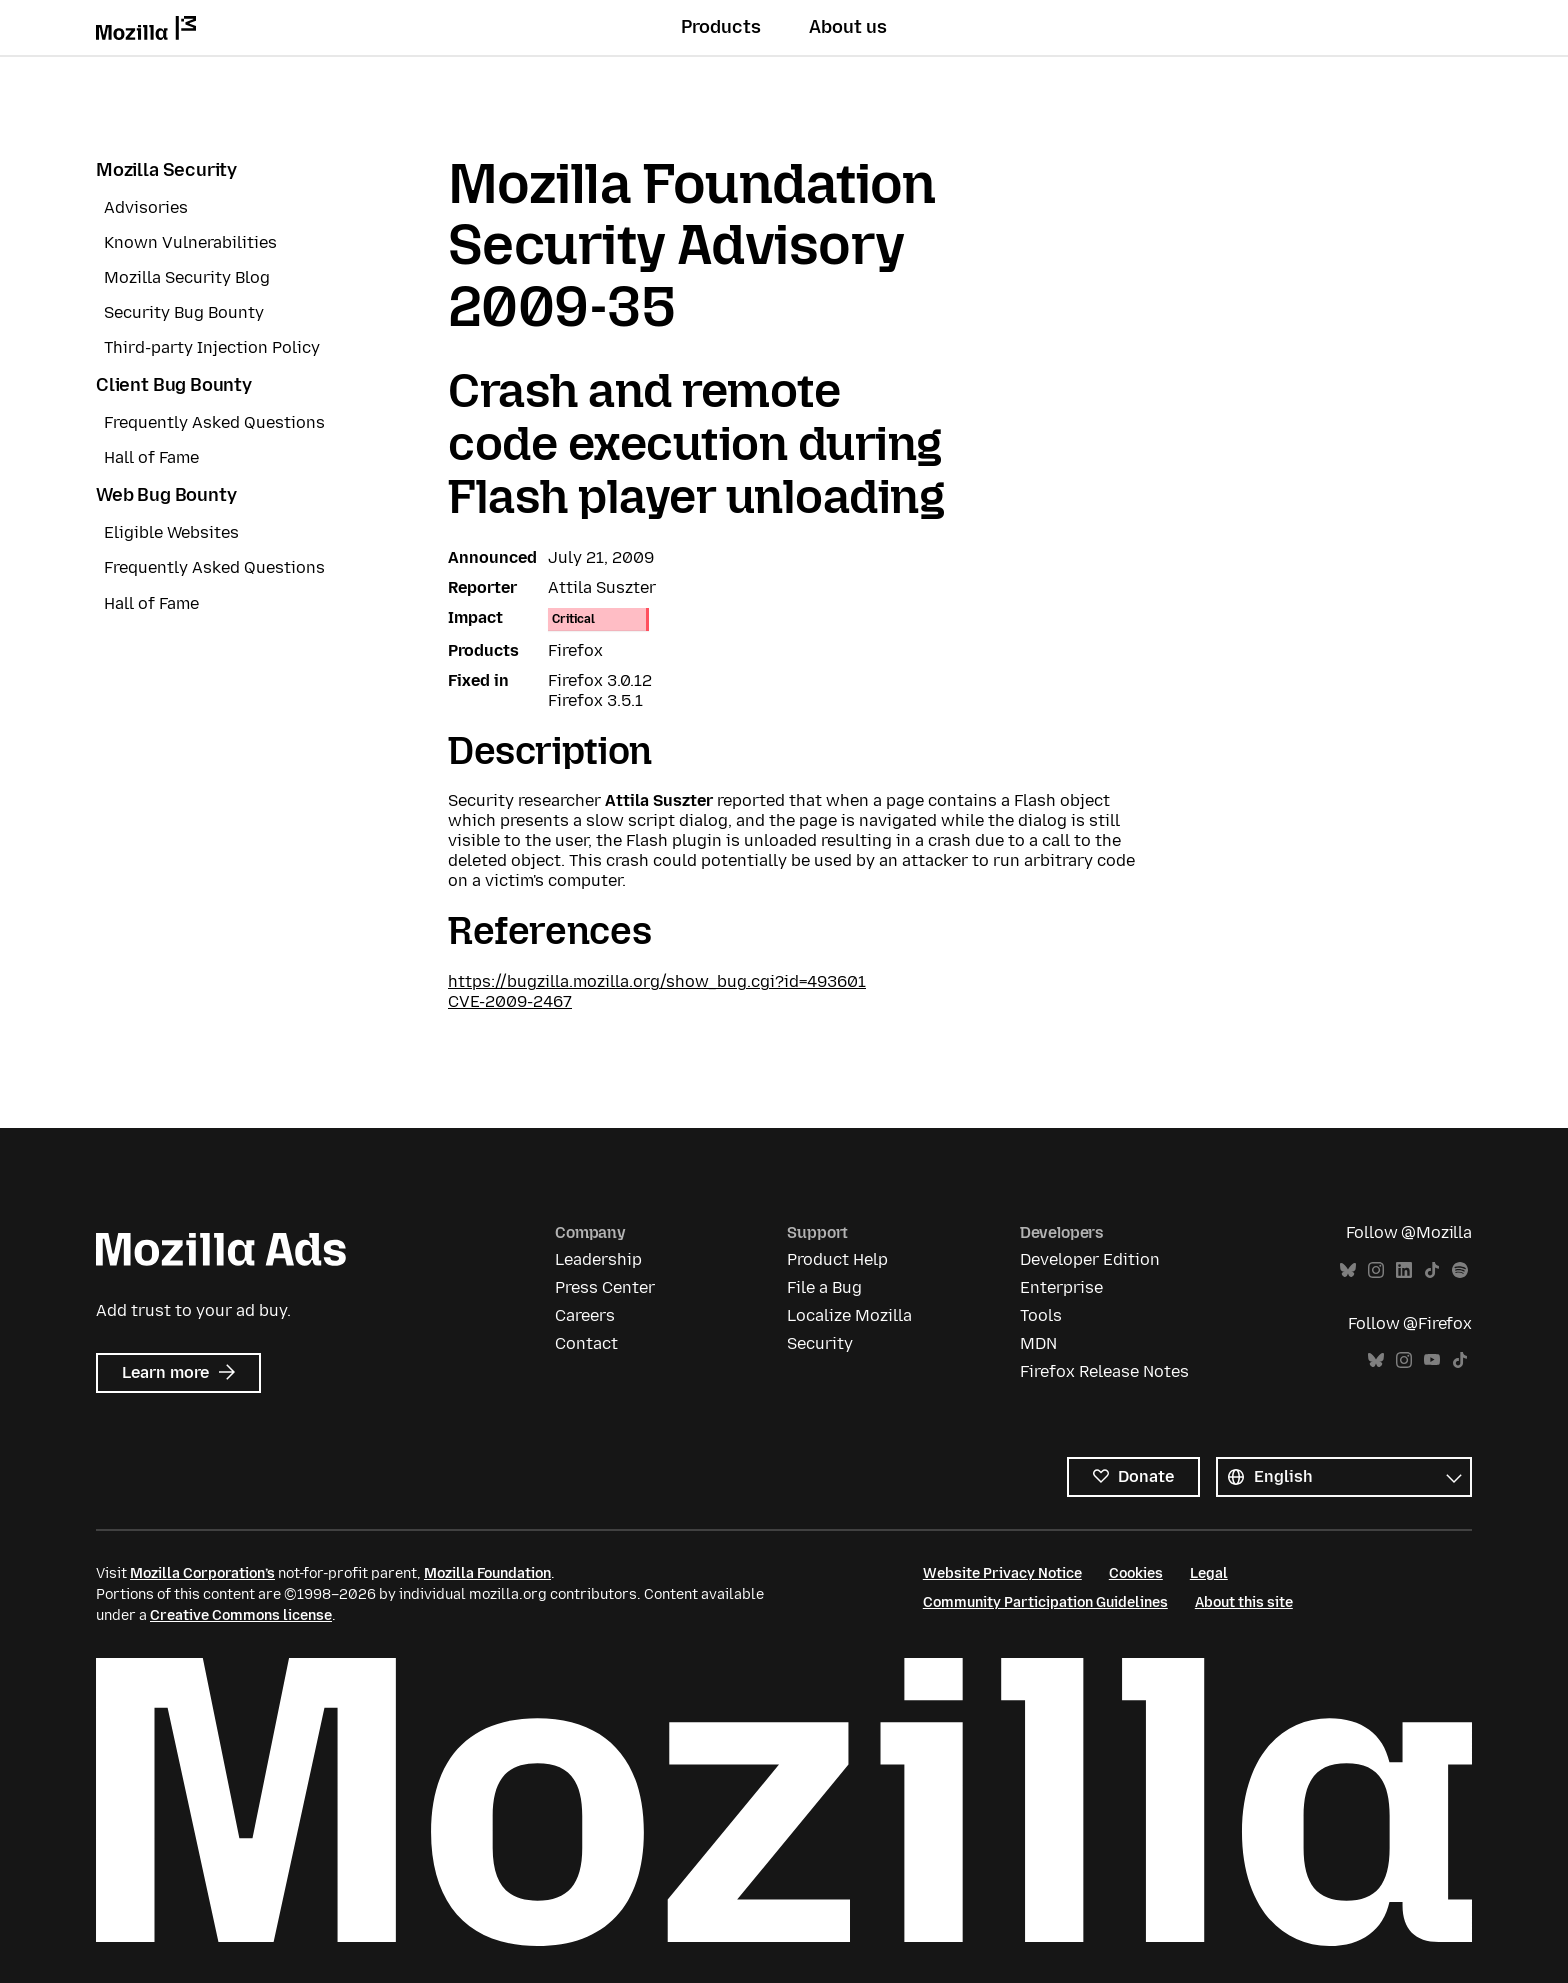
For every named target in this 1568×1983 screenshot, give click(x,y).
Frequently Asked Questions (214, 422)
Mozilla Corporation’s (202, 1573)
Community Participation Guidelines (1045, 1602)
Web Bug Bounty (166, 495)
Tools (1041, 1315)
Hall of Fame (151, 457)
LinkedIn (1404, 1270)
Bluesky (1348, 1270)
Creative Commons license (241, 1615)
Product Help (837, 1259)
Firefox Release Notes (1104, 1371)
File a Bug (824, 1287)
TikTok (1432, 1270)
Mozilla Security (166, 170)
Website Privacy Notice (1002, 1573)
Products (721, 27)
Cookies (1136, 1573)
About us (848, 27)
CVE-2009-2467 (510, 1001)
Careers (585, 1315)
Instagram (1376, 1270)
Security (820, 1343)
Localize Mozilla (849, 1315)
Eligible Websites (171, 532)
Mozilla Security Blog (187, 277)
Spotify (1460, 1270)
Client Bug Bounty (174, 385)
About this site (1244, 1602)
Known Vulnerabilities (190, 242)
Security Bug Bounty (184, 312)
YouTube (1432, 1360)
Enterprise (1061, 1287)
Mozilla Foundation (487, 1573)
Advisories (146, 207)
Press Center (605, 1287)
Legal (1209, 1573)
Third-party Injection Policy (212, 347)
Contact (586, 1343)
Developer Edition (1090, 1259)
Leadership (598, 1259)
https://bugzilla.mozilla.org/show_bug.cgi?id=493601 (657, 981)
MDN (1038, 1343)
